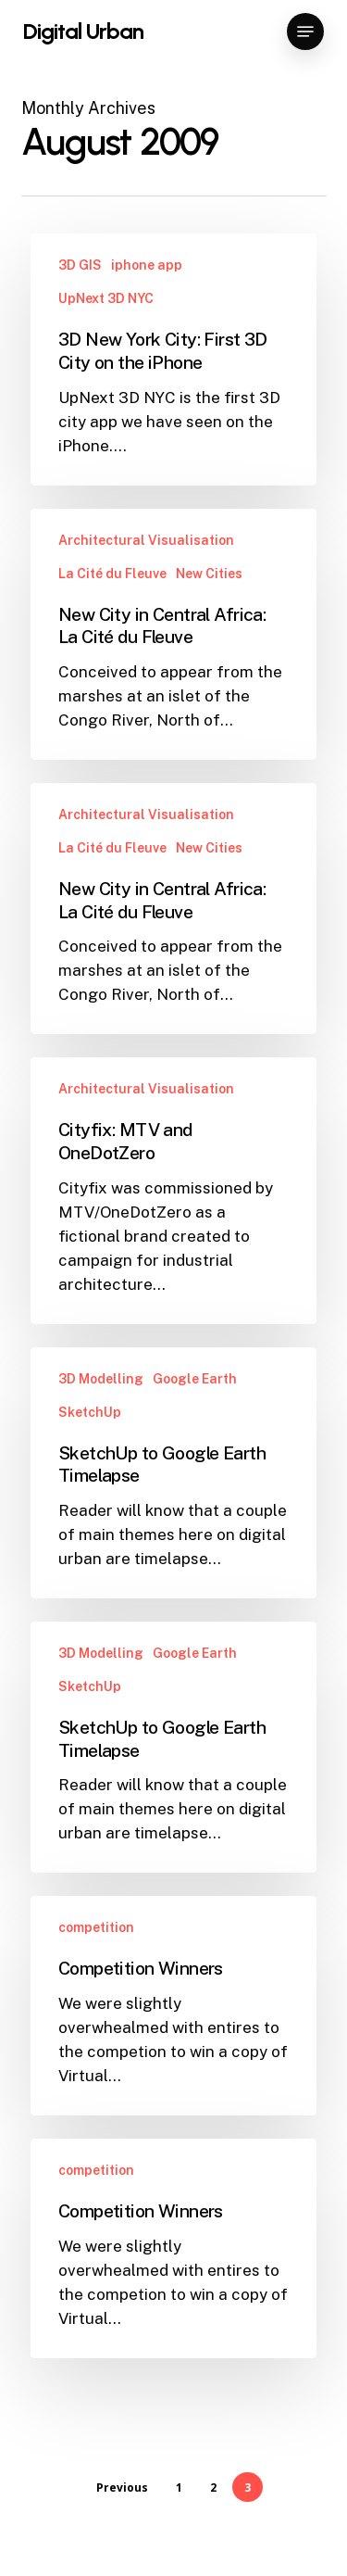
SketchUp (89, 1412)
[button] (305, 31)
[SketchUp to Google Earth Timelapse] (173, 1472)
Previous (122, 2487)
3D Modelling (100, 1378)
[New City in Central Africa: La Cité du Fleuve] (173, 634)
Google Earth (195, 1378)
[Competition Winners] (173, 2005)
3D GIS (80, 265)
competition (96, 1927)
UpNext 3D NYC (106, 298)
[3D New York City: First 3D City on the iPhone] (173, 359)
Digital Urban (83, 31)
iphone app (146, 265)
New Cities (209, 573)
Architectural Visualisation (146, 540)
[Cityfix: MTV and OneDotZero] (173, 1190)
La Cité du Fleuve (112, 573)
